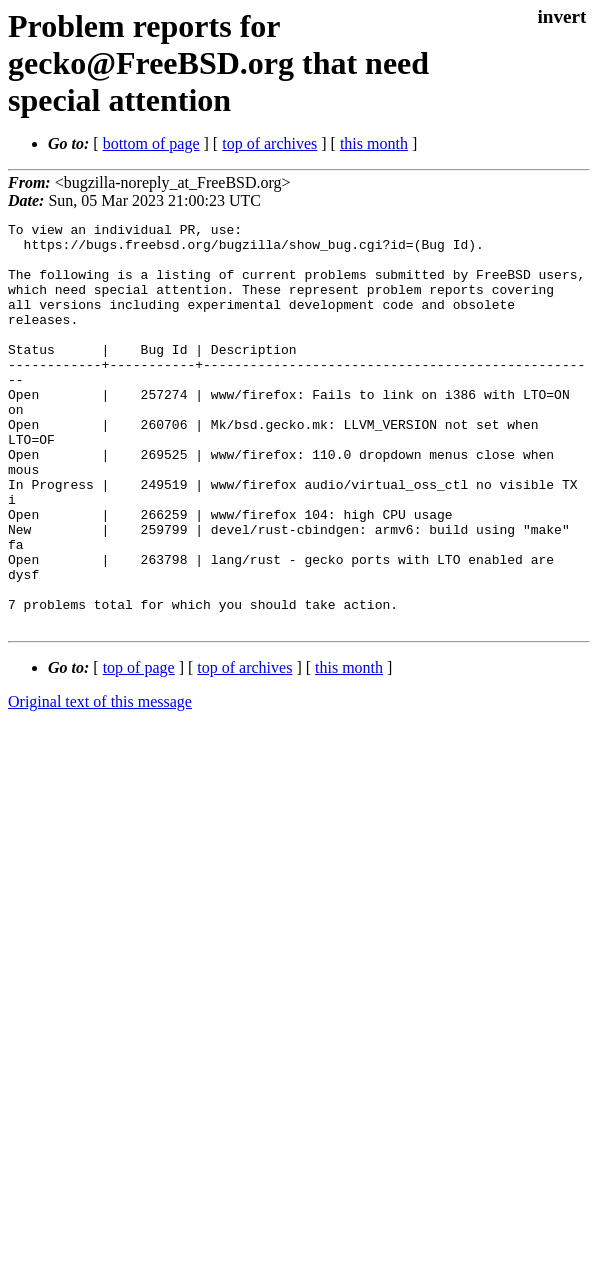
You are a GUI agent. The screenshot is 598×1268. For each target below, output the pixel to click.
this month (374, 143)
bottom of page (151, 143)
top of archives (269, 143)
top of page (139, 748)
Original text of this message (100, 782)
